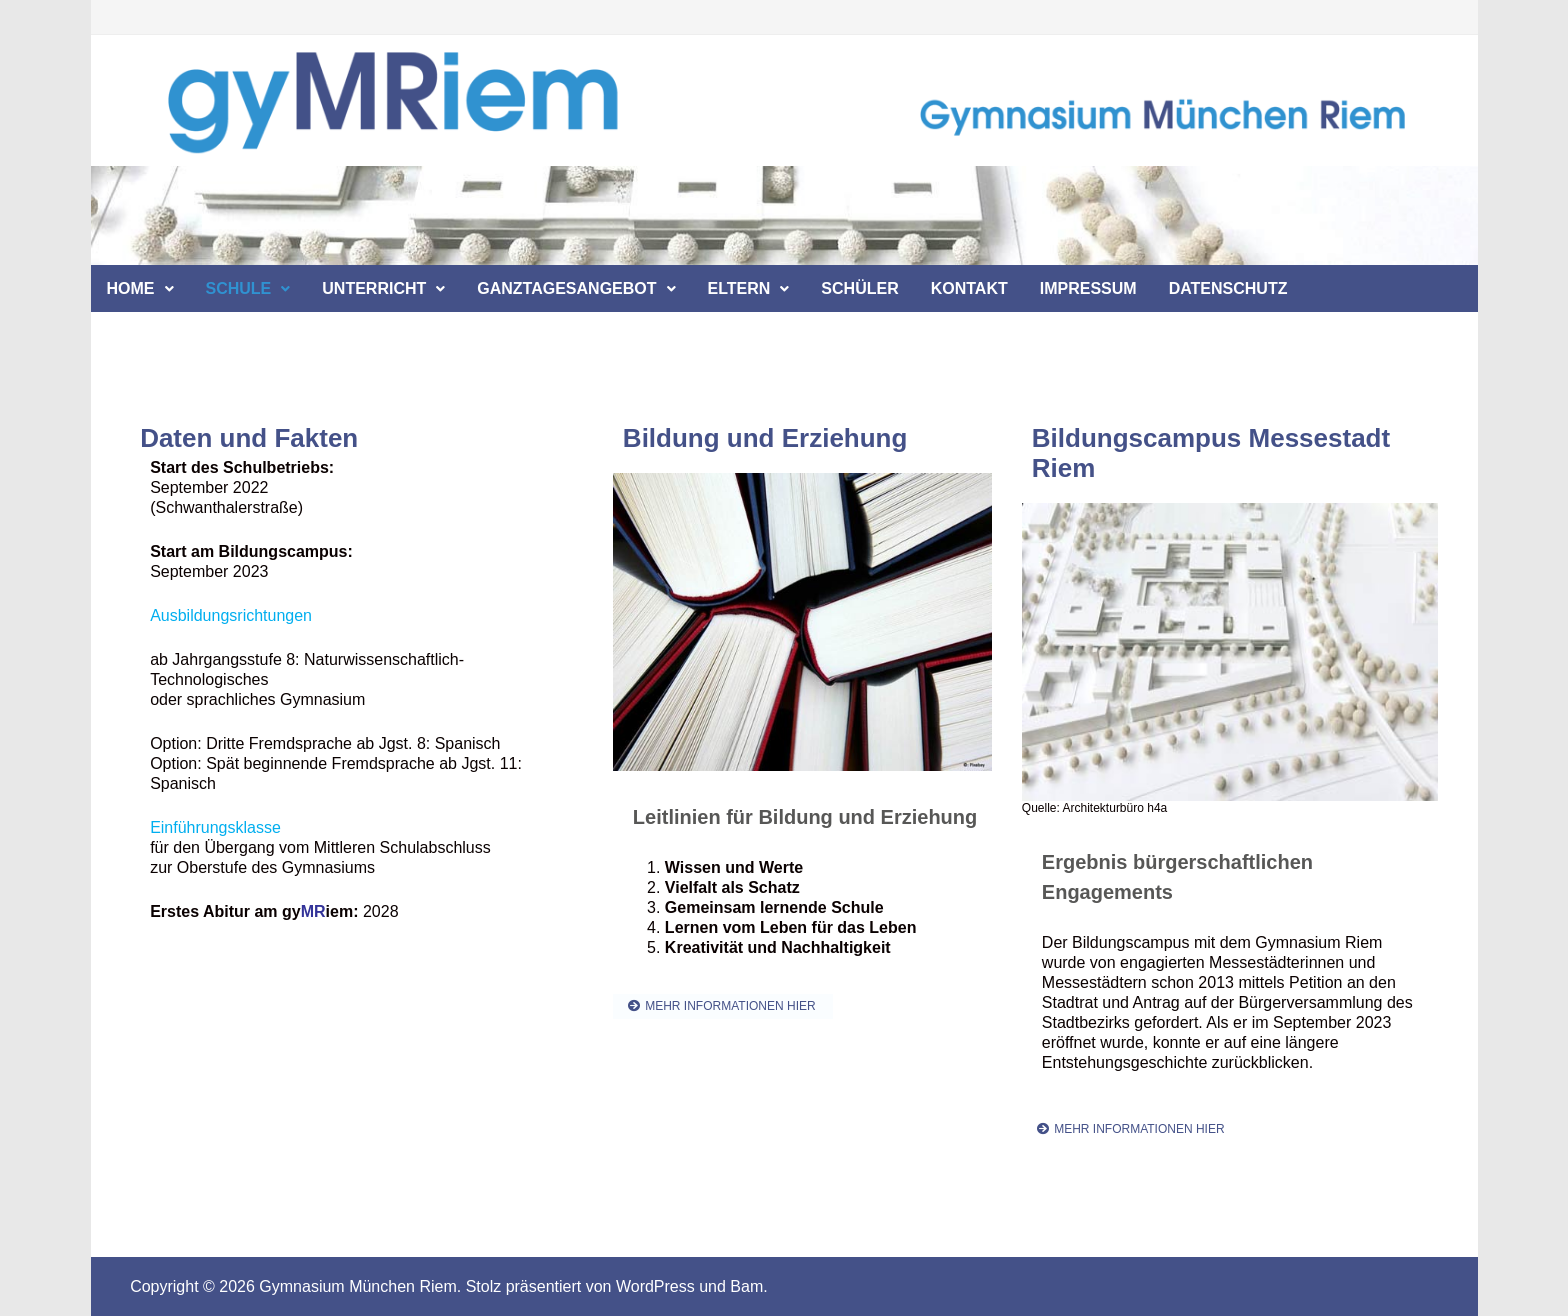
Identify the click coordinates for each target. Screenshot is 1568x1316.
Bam (746, 1286)
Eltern (739, 288)
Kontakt (969, 288)
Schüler (859, 288)
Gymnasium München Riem (357, 1286)
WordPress (655, 1286)
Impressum (1088, 288)
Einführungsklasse (215, 827)
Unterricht (374, 288)
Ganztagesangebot (566, 288)
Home (131, 288)
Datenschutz (1228, 288)
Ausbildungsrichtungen (231, 615)
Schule (239, 288)
